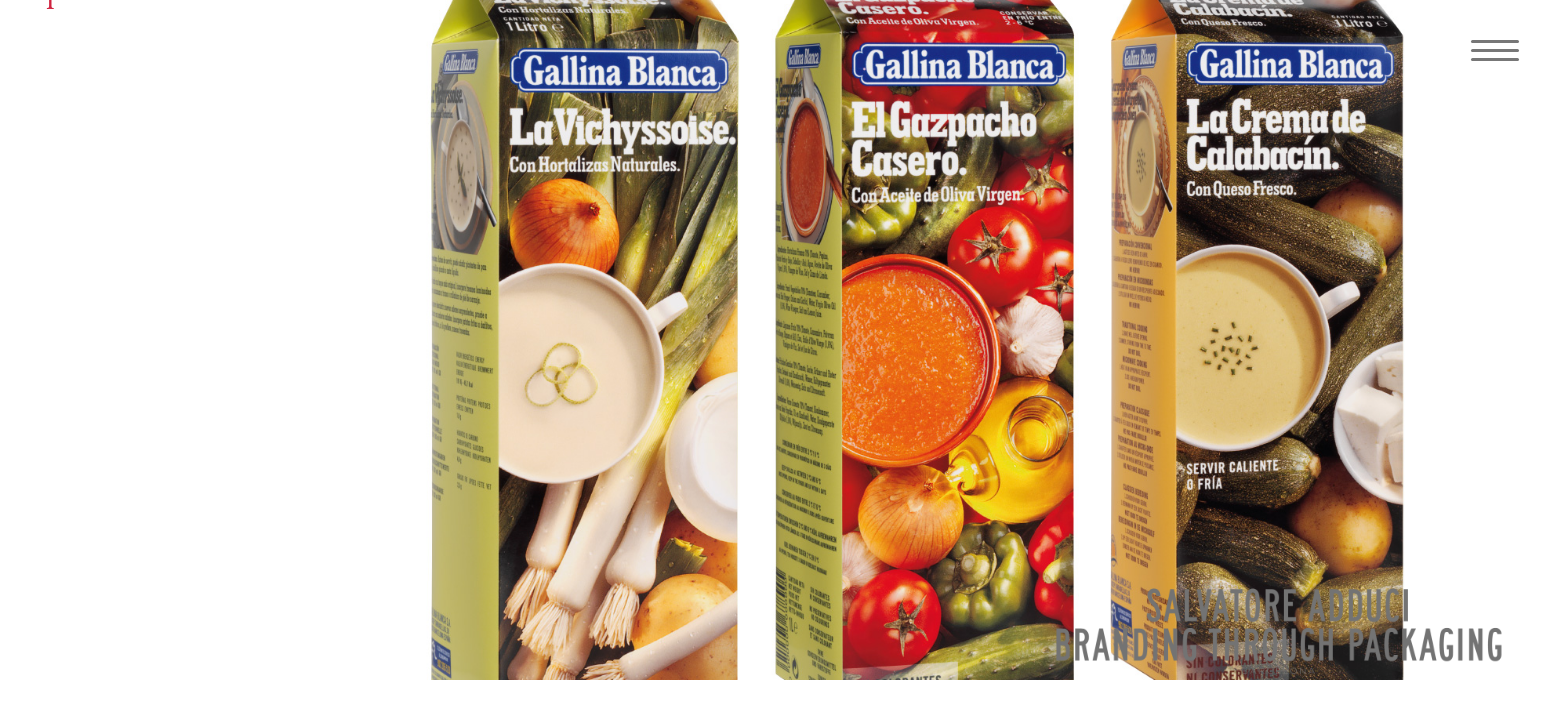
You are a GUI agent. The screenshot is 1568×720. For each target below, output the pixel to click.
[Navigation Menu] (1488, 50)
